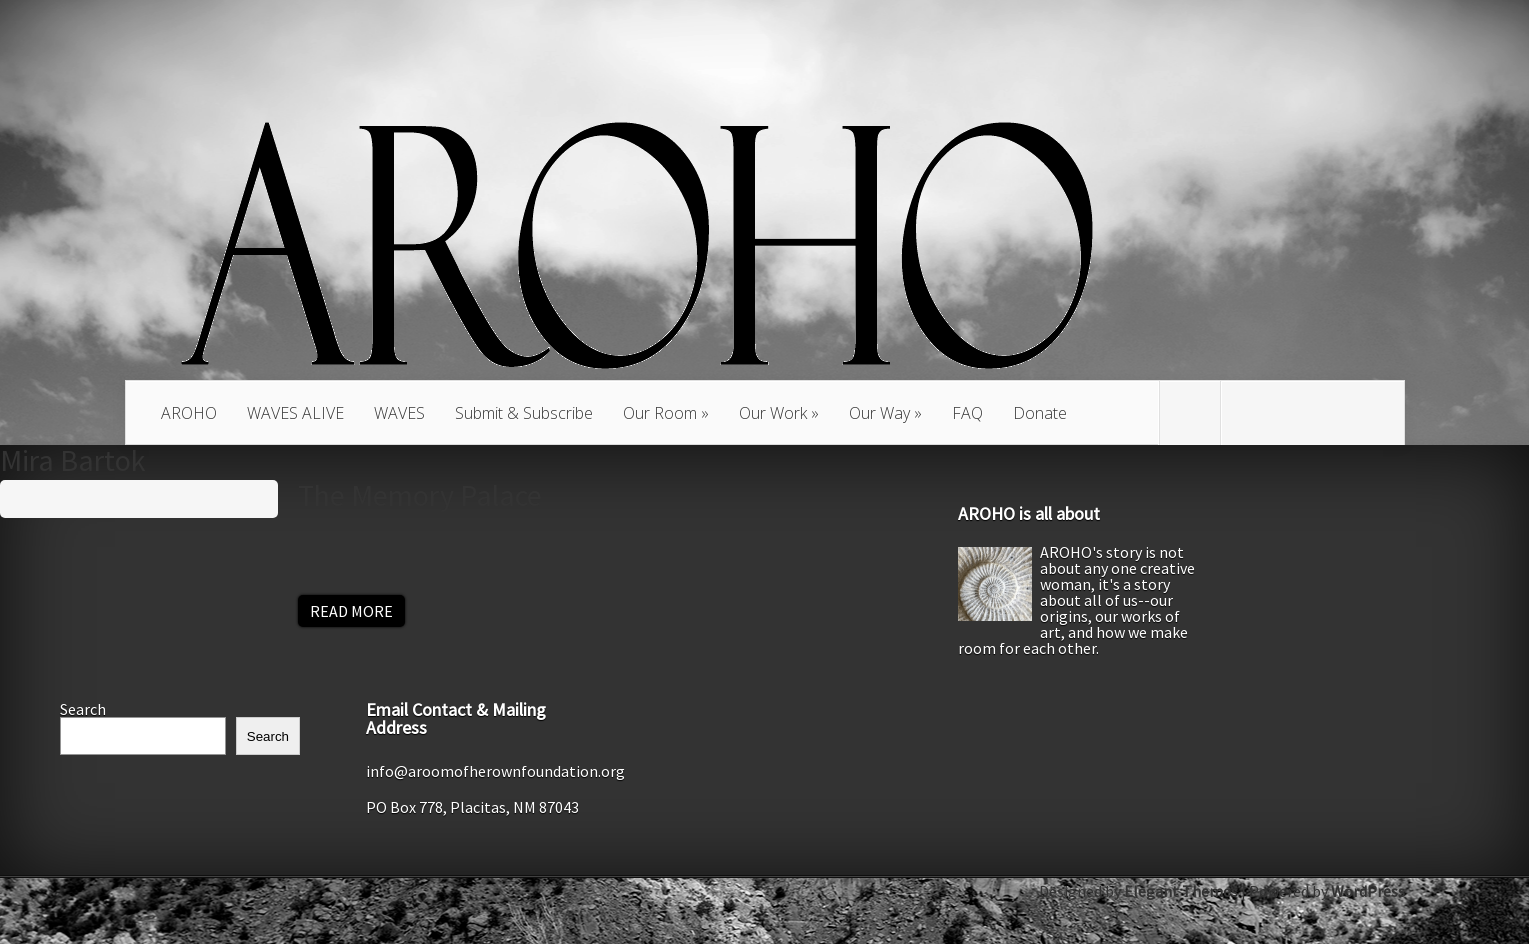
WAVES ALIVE (295, 413)
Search (83, 709)
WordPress (1368, 891)
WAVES (399, 413)
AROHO (189, 413)
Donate (1040, 413)
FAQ (967, 413)
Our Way (879, 413)
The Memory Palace (420, 495)
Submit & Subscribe (524, 413)
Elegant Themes (1181, 891)
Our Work (773, 413)
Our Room (660, 413)
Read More (351, 611)
